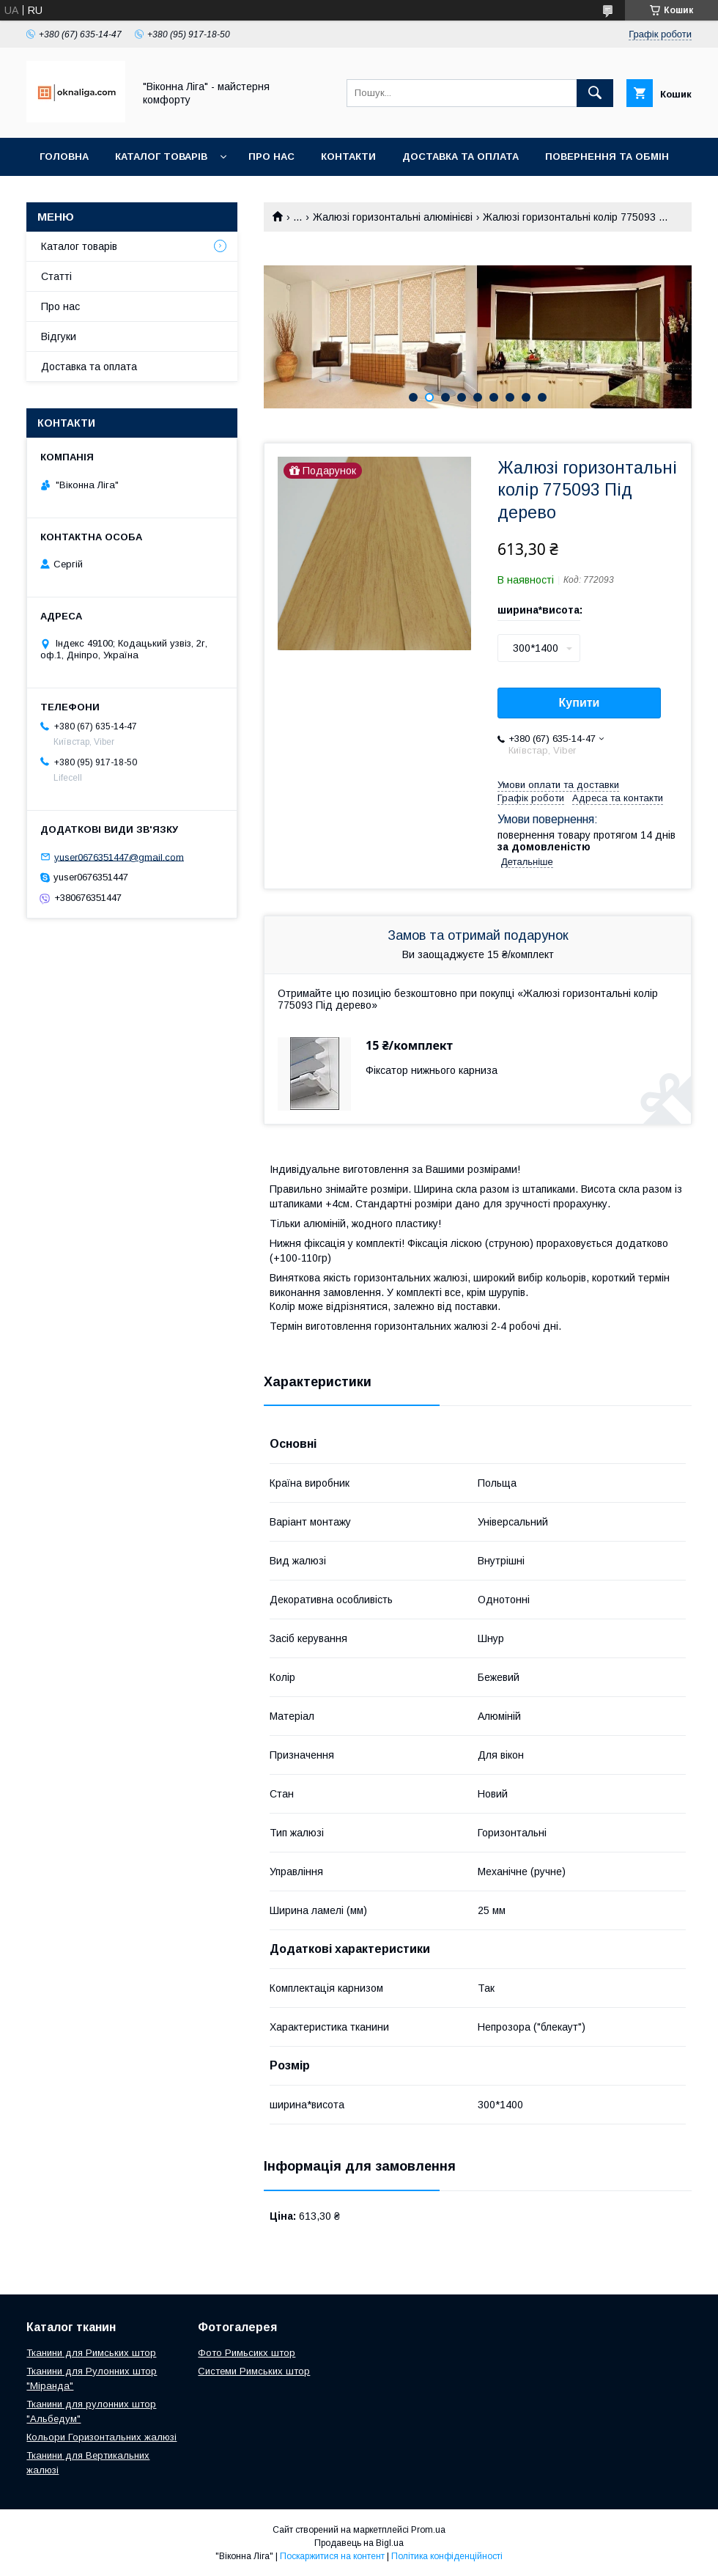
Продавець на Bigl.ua (359, 2543)
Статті (56, 276)
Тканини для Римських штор (91, 2352)
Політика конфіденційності (447, 2556)
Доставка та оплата (460, 156)
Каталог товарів (161, 156)
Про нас (271, 156)
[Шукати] (595, 93)
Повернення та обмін (607, 156)
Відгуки (58, 336)
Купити (579, 702)
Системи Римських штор (254, 2371)
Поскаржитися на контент (332, 2556)
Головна (64, 156)
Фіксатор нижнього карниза (431, 1070)
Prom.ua (428, 2530)
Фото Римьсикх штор (246, 2352)
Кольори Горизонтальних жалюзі (101, 2437)
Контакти (348, 156)
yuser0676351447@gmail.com (119, 856)
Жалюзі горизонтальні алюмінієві (393, 217)
